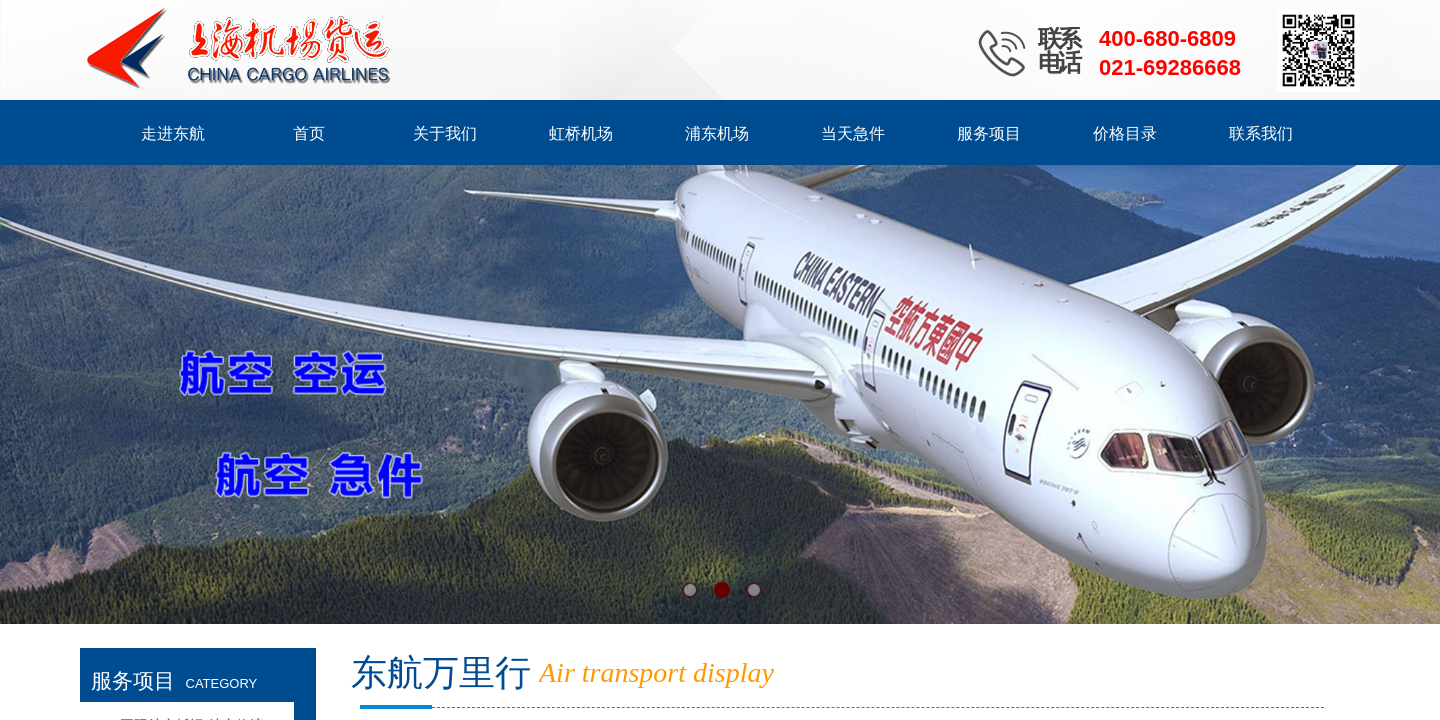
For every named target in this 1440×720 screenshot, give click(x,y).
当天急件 (853, 133)
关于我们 (445, 133)
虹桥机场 (581, 133)
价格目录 (1125, 133)
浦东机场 (717, 133)
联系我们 (1261, 133)
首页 (309, 133)
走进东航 (173, 133)
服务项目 (989, 133)
